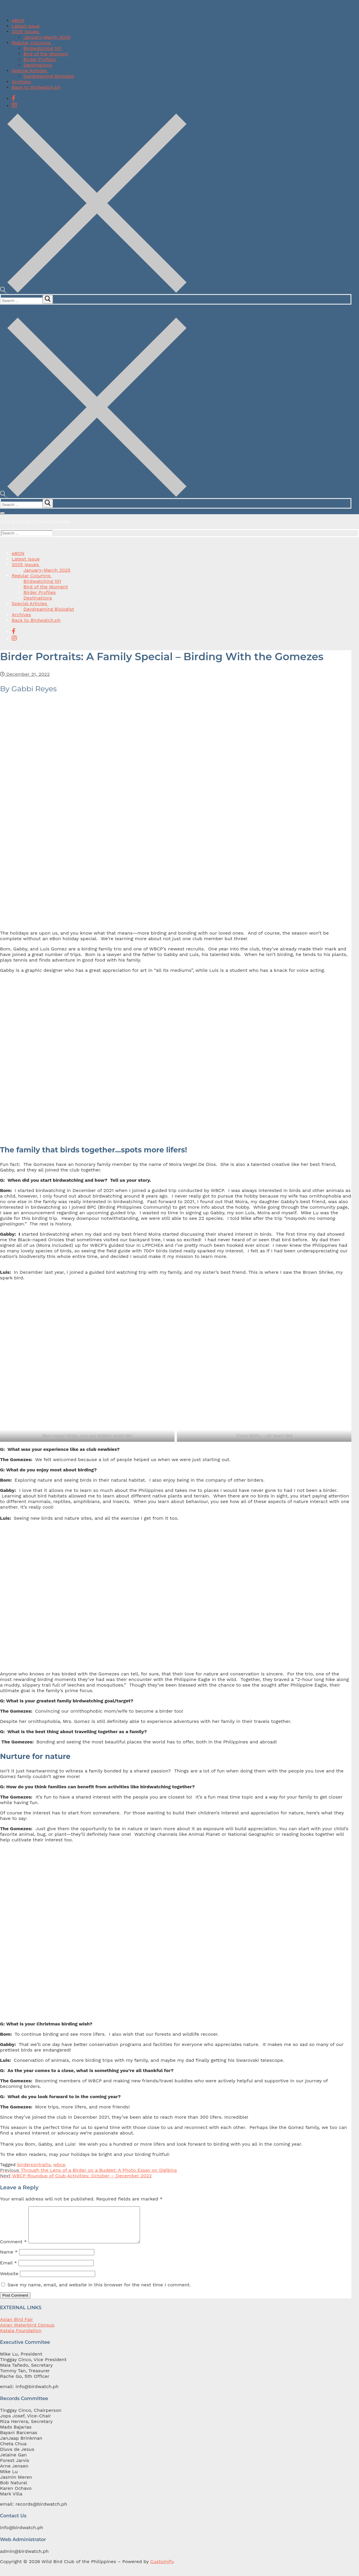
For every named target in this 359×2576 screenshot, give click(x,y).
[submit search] (47, 299)
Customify (161, 2568)
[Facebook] (14, 98)
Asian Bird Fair (16, 2326)
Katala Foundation (20, 2337)
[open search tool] (93, 291)
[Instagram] (14, 105)
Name (9, 2259)
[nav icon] (2, 513)
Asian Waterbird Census (27, 2332)
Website (9, 2280)
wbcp (59, 2164)
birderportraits (34, 2164)
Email (8, 2270)
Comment (13, 2248)
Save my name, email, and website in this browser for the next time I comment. (99, 2292)
